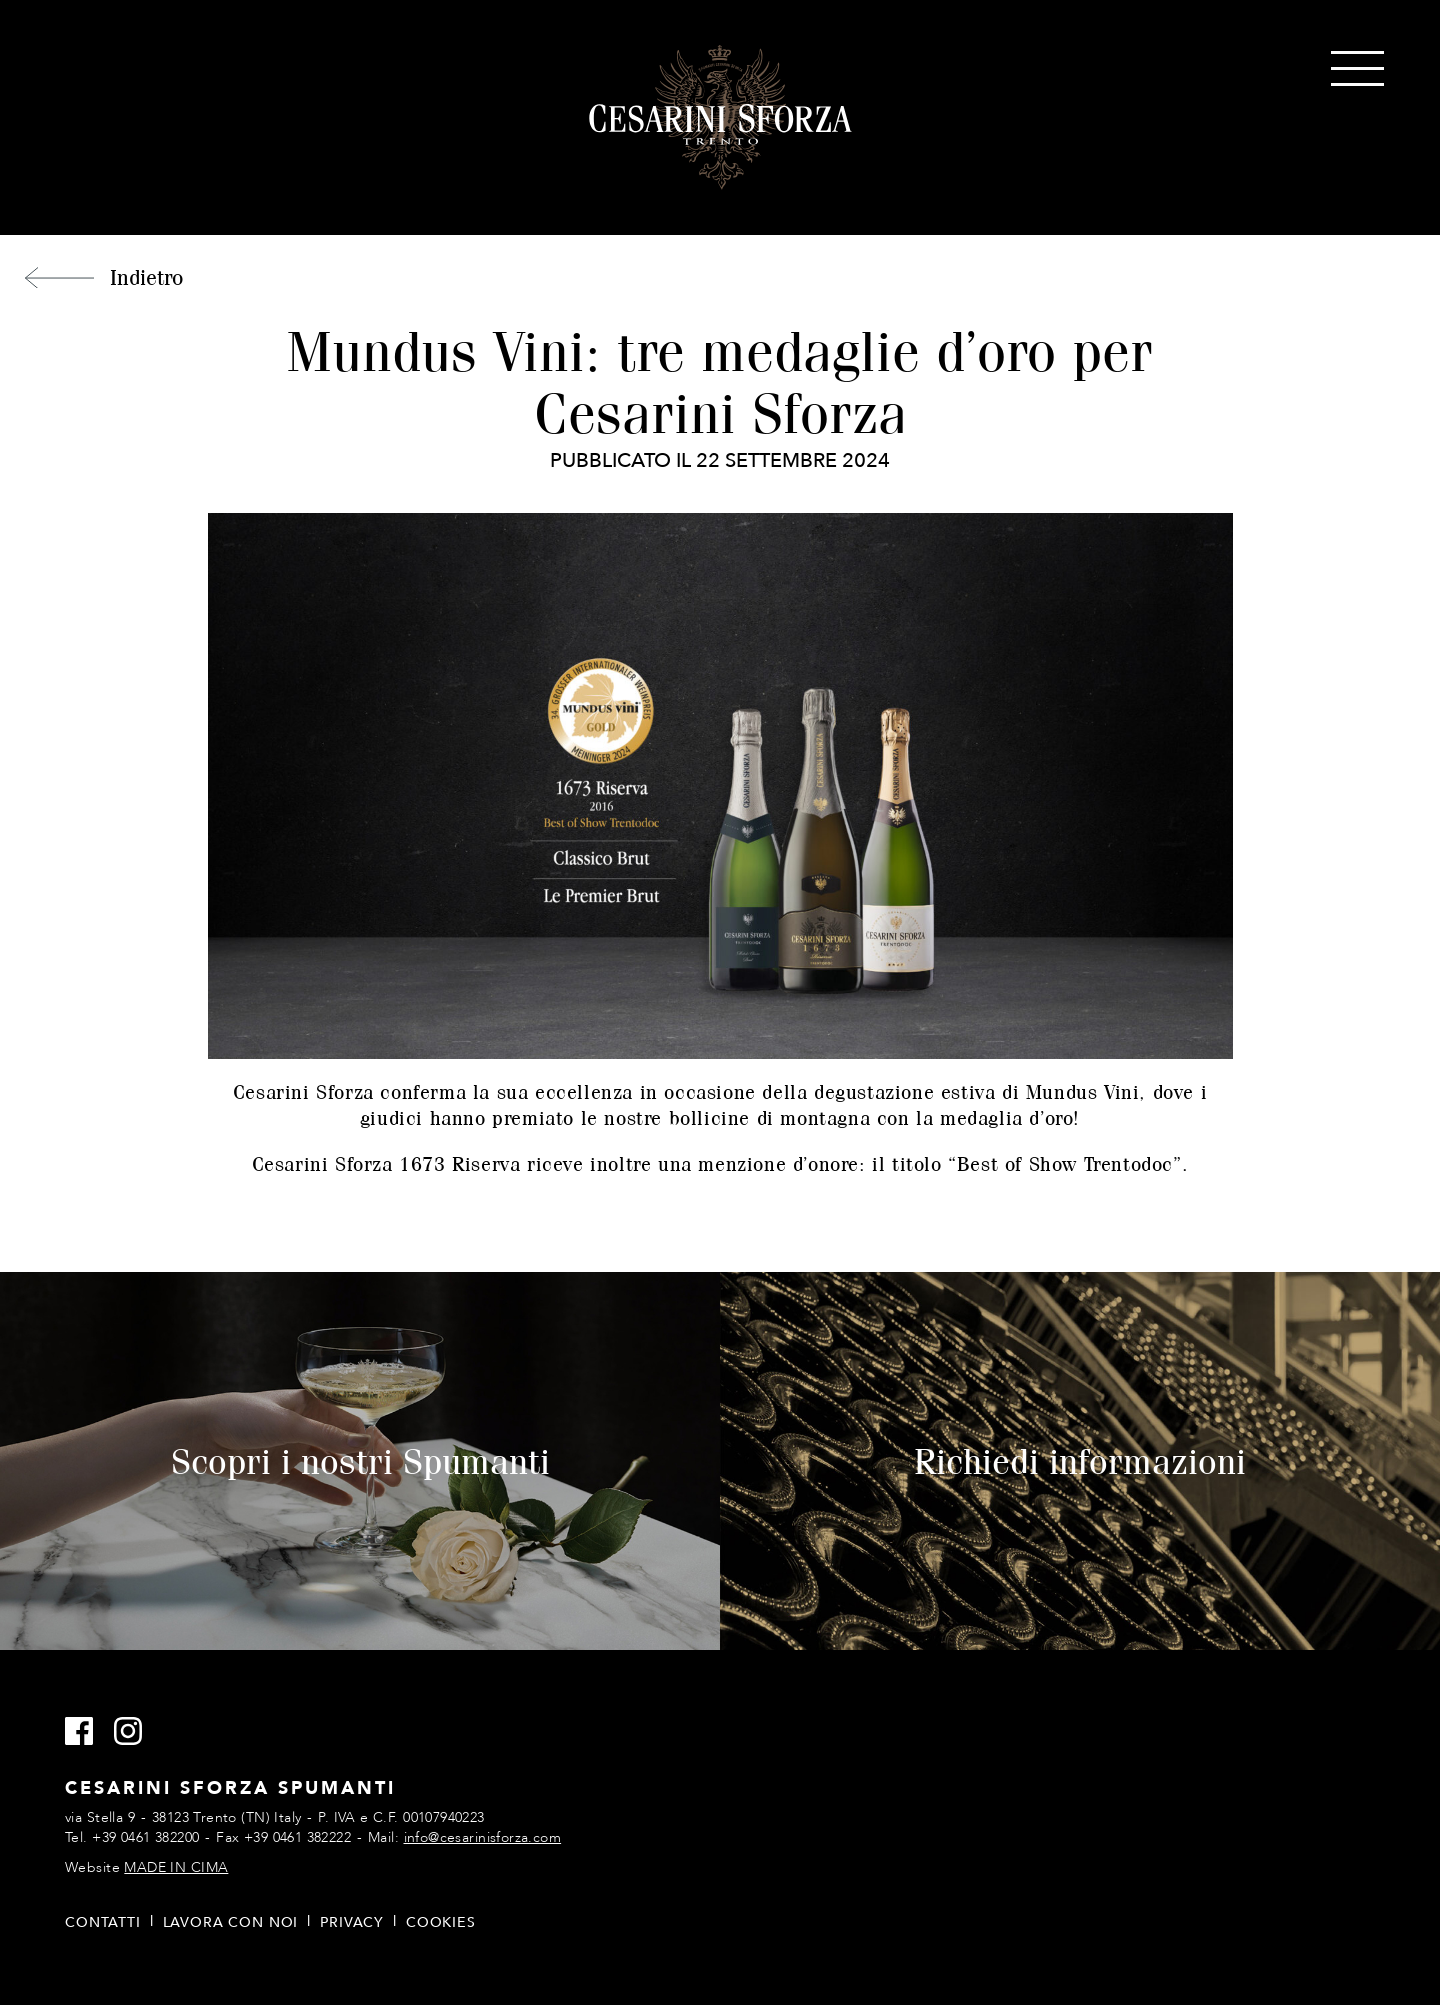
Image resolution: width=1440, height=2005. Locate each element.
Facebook (87, 1732)
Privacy (352, 1922)
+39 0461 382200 (145, 1837)
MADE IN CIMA (176, 1867)
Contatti (103, 1922)
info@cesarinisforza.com (483, 1837)
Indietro (146, 277)
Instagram (136, 1732)
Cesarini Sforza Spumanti (720, 118)
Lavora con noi (231, 1922)
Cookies (441, 1922)
